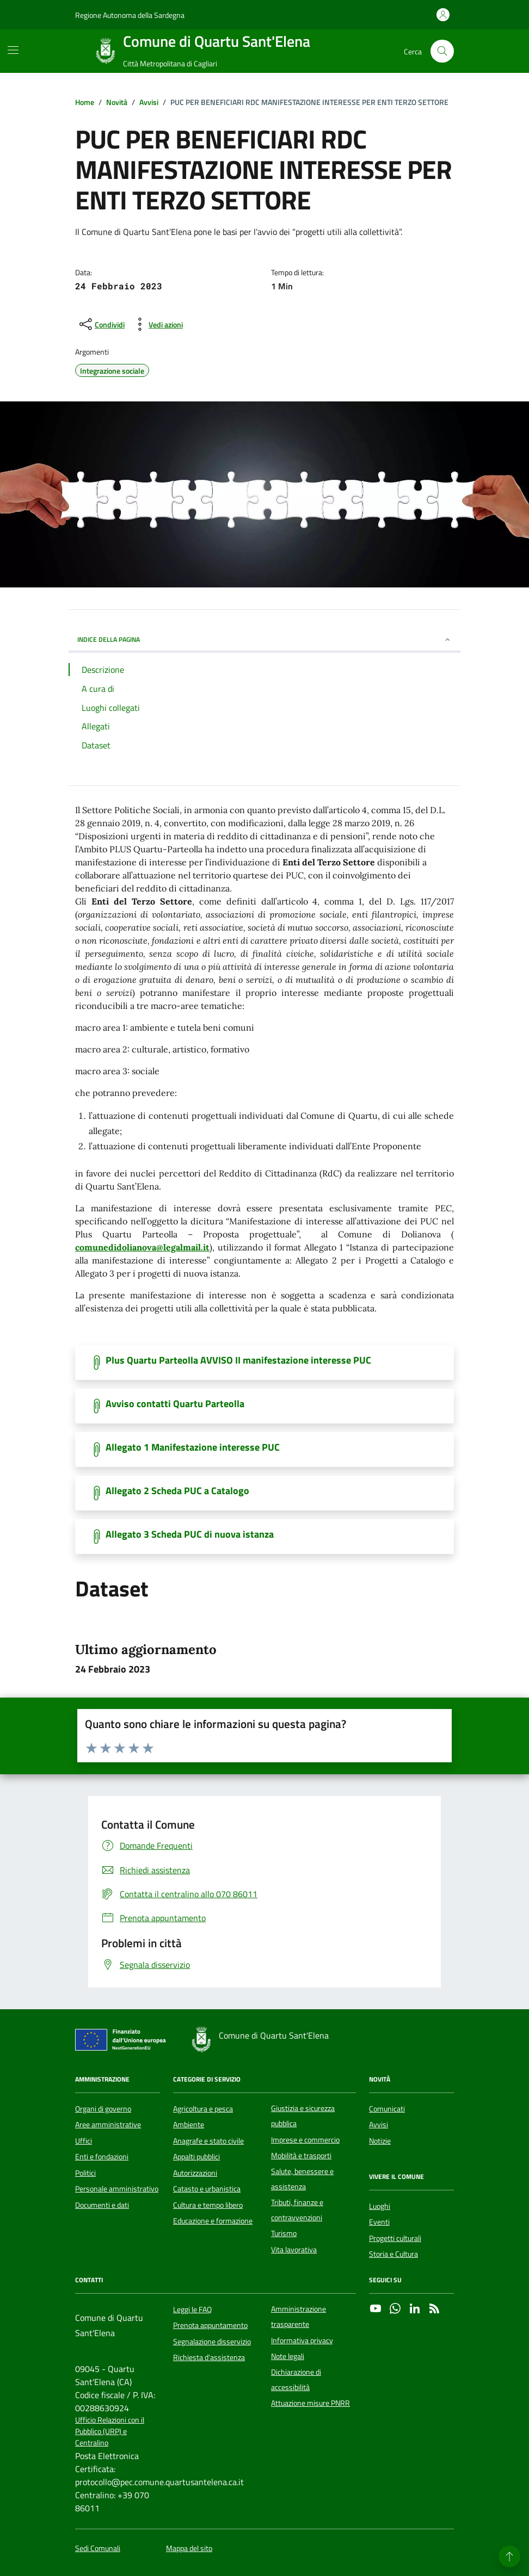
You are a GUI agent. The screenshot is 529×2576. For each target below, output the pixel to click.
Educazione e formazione (213, 2221)
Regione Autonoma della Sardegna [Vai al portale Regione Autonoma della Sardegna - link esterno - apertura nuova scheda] (129, 15)
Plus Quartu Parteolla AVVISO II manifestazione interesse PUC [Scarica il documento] (238, 1360)
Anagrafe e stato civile (208, 2141)
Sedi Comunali (97, 2548)
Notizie (380, 2141)
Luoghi (379, 2206)
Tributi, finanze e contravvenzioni (297, 2210)
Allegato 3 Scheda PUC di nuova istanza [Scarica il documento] (190, 1534)
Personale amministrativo (116, 2189)
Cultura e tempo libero (208, 2205)
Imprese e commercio (305, 2140)
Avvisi (378, 2125)
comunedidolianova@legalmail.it (142, 1247)
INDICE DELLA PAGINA (264, 639)
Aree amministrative (108, 2125)
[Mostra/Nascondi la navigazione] (13, 50)
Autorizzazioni (195, 2173)
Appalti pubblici (196, 2157)
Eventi (379, 2222)
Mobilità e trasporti (301, 2156)
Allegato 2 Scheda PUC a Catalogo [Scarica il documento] (177, 1490)
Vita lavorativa (294, 2250)
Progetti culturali (395, 2238)
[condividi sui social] (101, 324)
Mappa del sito (189, 2548)
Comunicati (387, 2109)
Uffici (83, 2141)
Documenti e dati (102, 2205)
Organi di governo (103, 2109)
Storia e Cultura (393, 2254)
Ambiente (188, 2125)
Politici (85, 2173)
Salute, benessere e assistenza (302, 2179)
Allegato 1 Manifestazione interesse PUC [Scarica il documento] (193, 1447)
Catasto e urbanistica (207, 2189)
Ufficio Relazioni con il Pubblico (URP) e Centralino (109, 2431)
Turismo (284, 2233)
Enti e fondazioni (101, 2157)
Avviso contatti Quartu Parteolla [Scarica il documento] (175, 1403)
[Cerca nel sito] (442, 51)
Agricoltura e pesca (203, 2109)
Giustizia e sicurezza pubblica (303, 2115)
